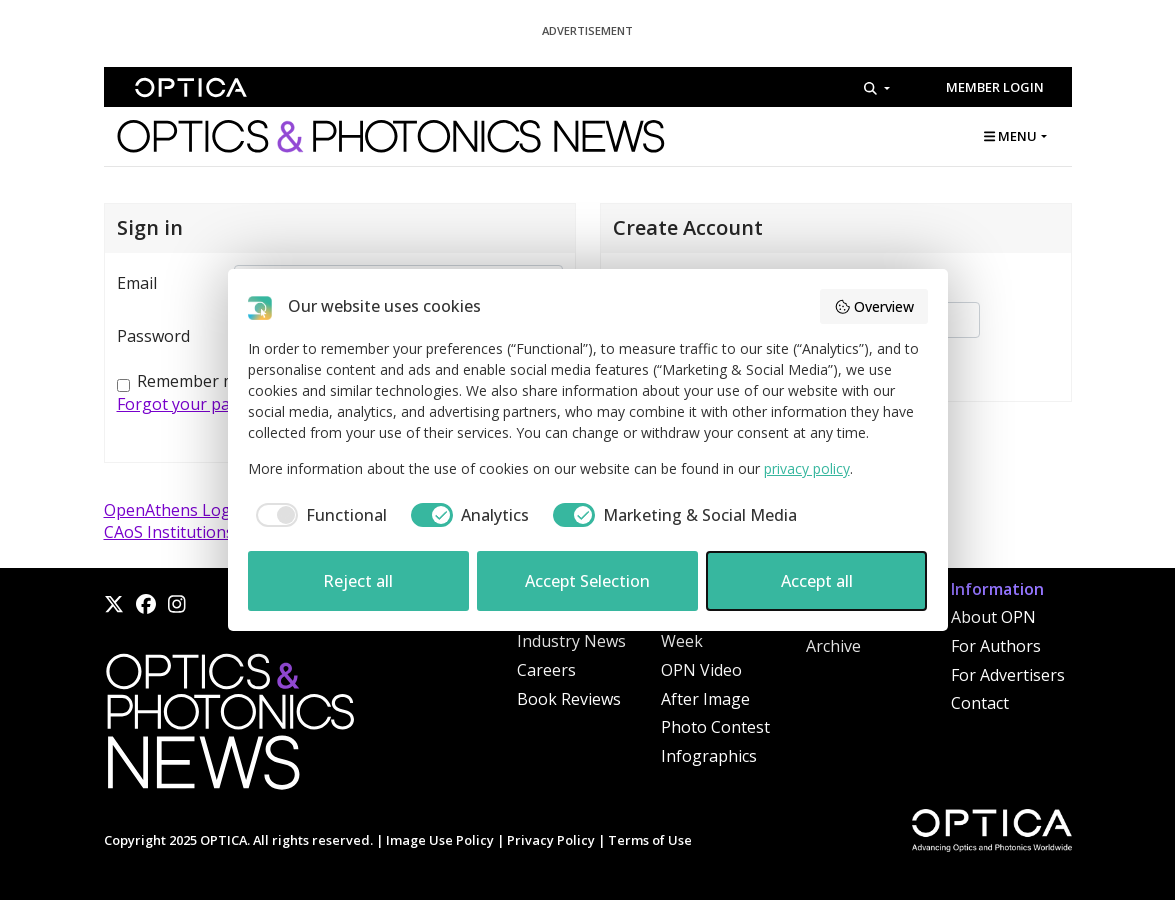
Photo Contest (715, 727)
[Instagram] (177, 604)
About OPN (993, 617)
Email (137, 283)
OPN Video (701, 670)
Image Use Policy (440, 840)
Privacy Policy (551, 840)
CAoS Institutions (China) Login (221, 532)
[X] (114, 604)
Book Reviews (569, 699)
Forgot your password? (204, 404)
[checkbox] (317, 515)
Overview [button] (874, 306)
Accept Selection (587, 581)
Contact (980, 703)
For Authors (996, 646)
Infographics (709, 756)
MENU (1010, 136)
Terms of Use (650, 840)
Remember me (191, 381)
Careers (546, 670)
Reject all (358, 581)
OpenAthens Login (174, 510)
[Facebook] (146, 604)
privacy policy (807, 468)
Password (153, 336)
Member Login (995, 87)
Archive (833, 646)
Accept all (817, 581)
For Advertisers (1008, 675)
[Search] (876, 88)
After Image (705, 699)
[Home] (229, 727)
